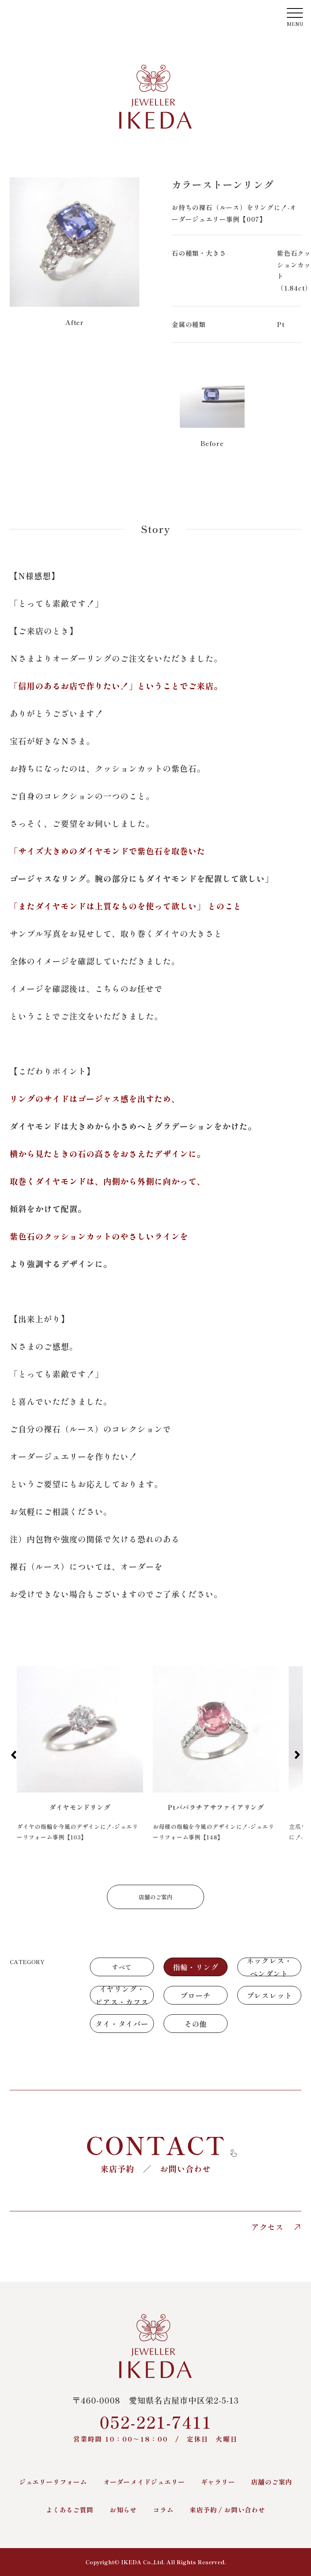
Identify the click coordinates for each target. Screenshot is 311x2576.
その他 (195, 2023)
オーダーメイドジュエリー (144, 2482)
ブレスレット (269, 1995)
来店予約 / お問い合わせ (227, 2509)
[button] (13, 1755)
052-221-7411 (155, 2427)
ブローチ (195, 1995)
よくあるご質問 (70, 2509)
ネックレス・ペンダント (269, 1967)
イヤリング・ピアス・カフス (122, 1995)
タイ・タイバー (122, 2023)
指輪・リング (196, 1967)
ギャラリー (218, 2482)
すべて (122, 1967)
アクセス (276, 2227)
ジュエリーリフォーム (53, 2482)
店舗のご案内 (155, 1897)
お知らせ (123, 2509)
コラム (163, 2509)
